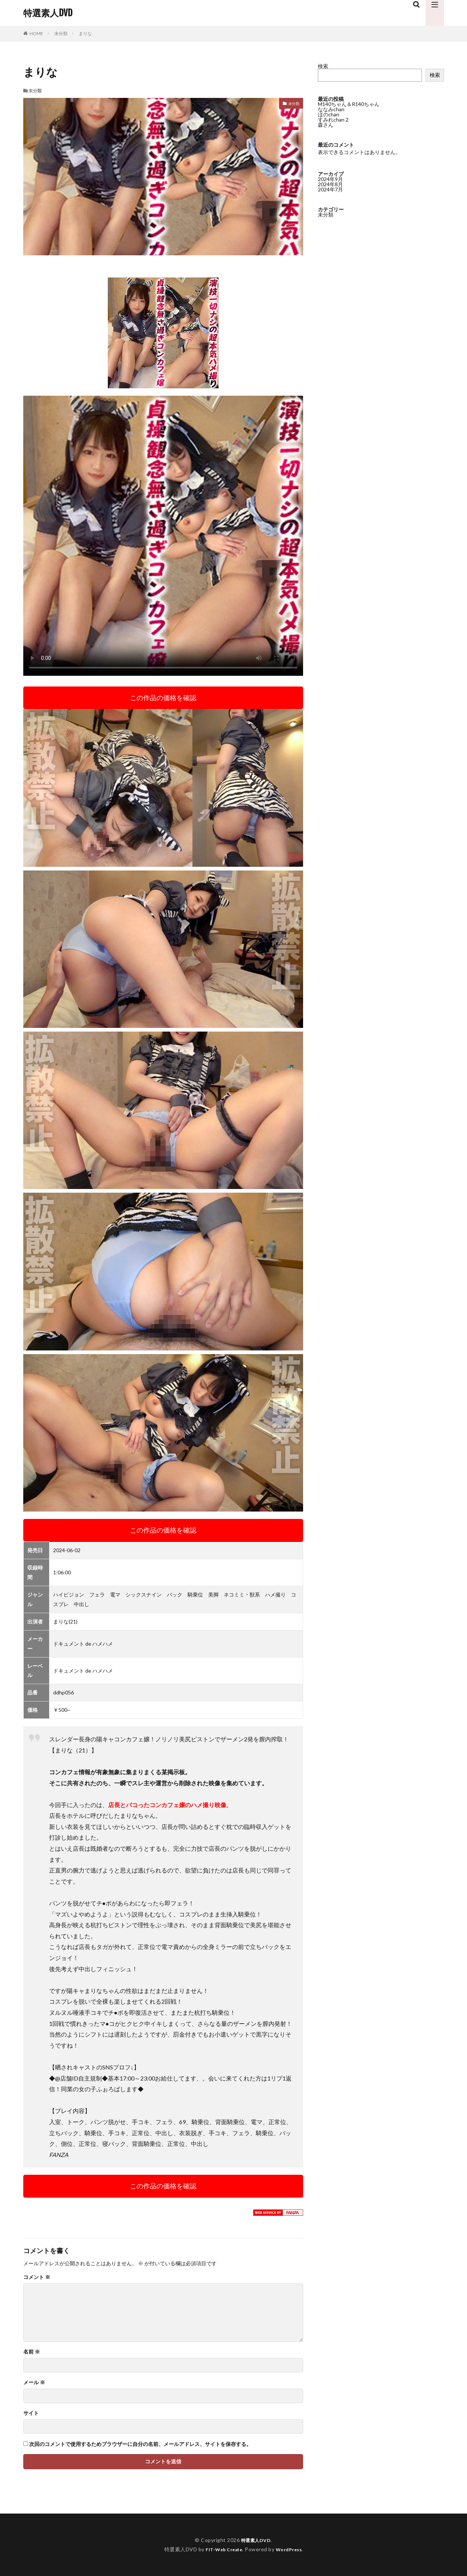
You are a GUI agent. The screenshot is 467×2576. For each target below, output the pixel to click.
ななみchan (331, 109)
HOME (36, 33)
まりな (85, 33)
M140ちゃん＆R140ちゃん (349, 104)
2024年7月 (330, 189)
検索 (323, 66)
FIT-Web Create (222, 2549)
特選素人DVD (47, 12)
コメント (36, 2277)
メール (34, 2382)
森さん (325, 125)
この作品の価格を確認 (163, 698)
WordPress (292, 2549)
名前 (31, 2351)
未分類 (61, 33)
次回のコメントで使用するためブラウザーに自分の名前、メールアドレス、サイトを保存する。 (140, 2444)
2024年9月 (330, 179)
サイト (31, 2413)
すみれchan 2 (333, 119)
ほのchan (328, 114)
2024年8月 (330, 184)
